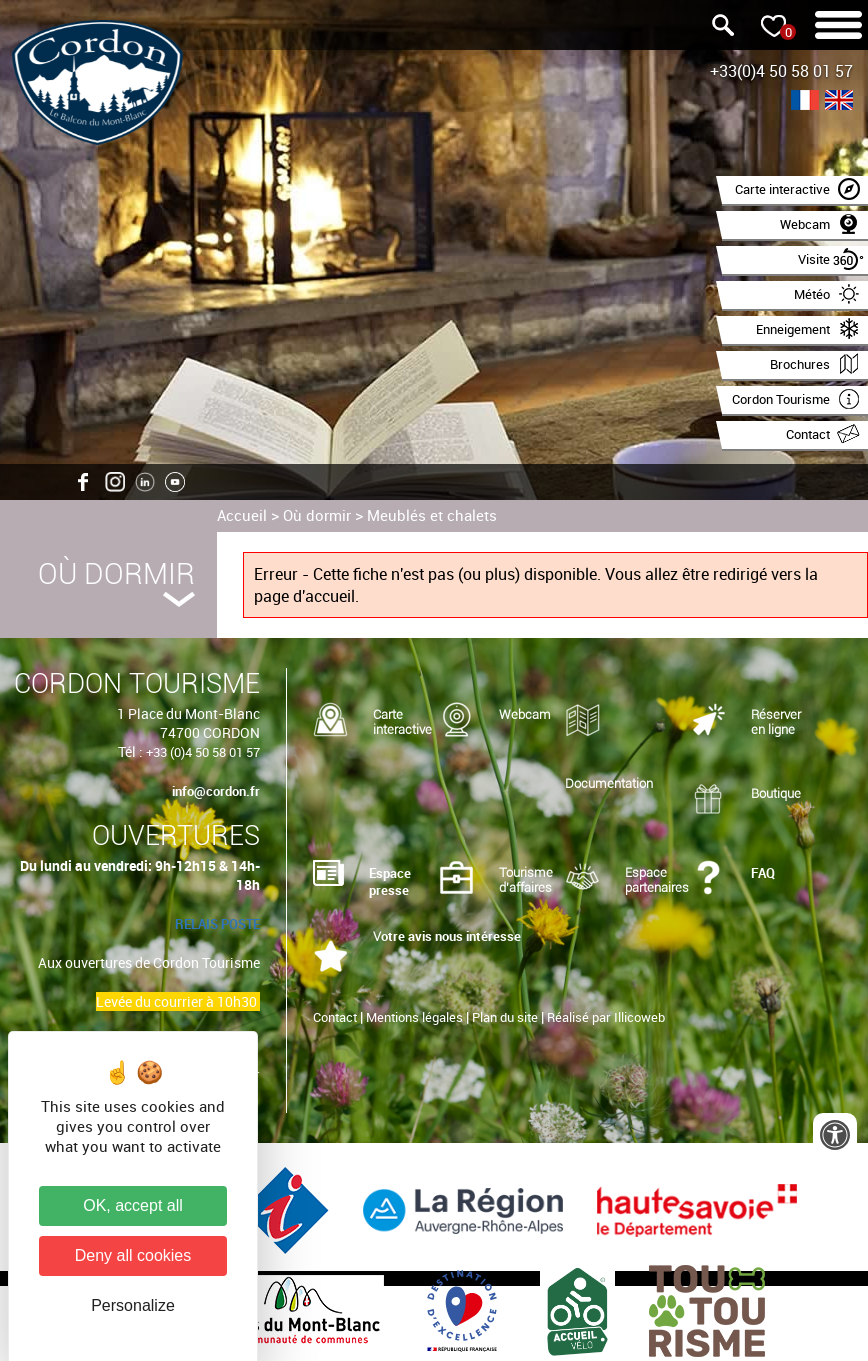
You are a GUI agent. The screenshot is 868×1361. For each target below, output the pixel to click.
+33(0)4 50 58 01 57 (781, 71)
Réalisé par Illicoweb (606, 1017)
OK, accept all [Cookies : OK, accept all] (133, 1205)
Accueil (242, 515)
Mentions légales (414, 1017)
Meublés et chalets (432, 515)
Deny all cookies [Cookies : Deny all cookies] (133, 1255)
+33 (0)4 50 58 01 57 (203, 752)
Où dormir (317, 515)
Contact (335, 1017)
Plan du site (505, 1017)
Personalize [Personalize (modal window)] (133, 1305)
